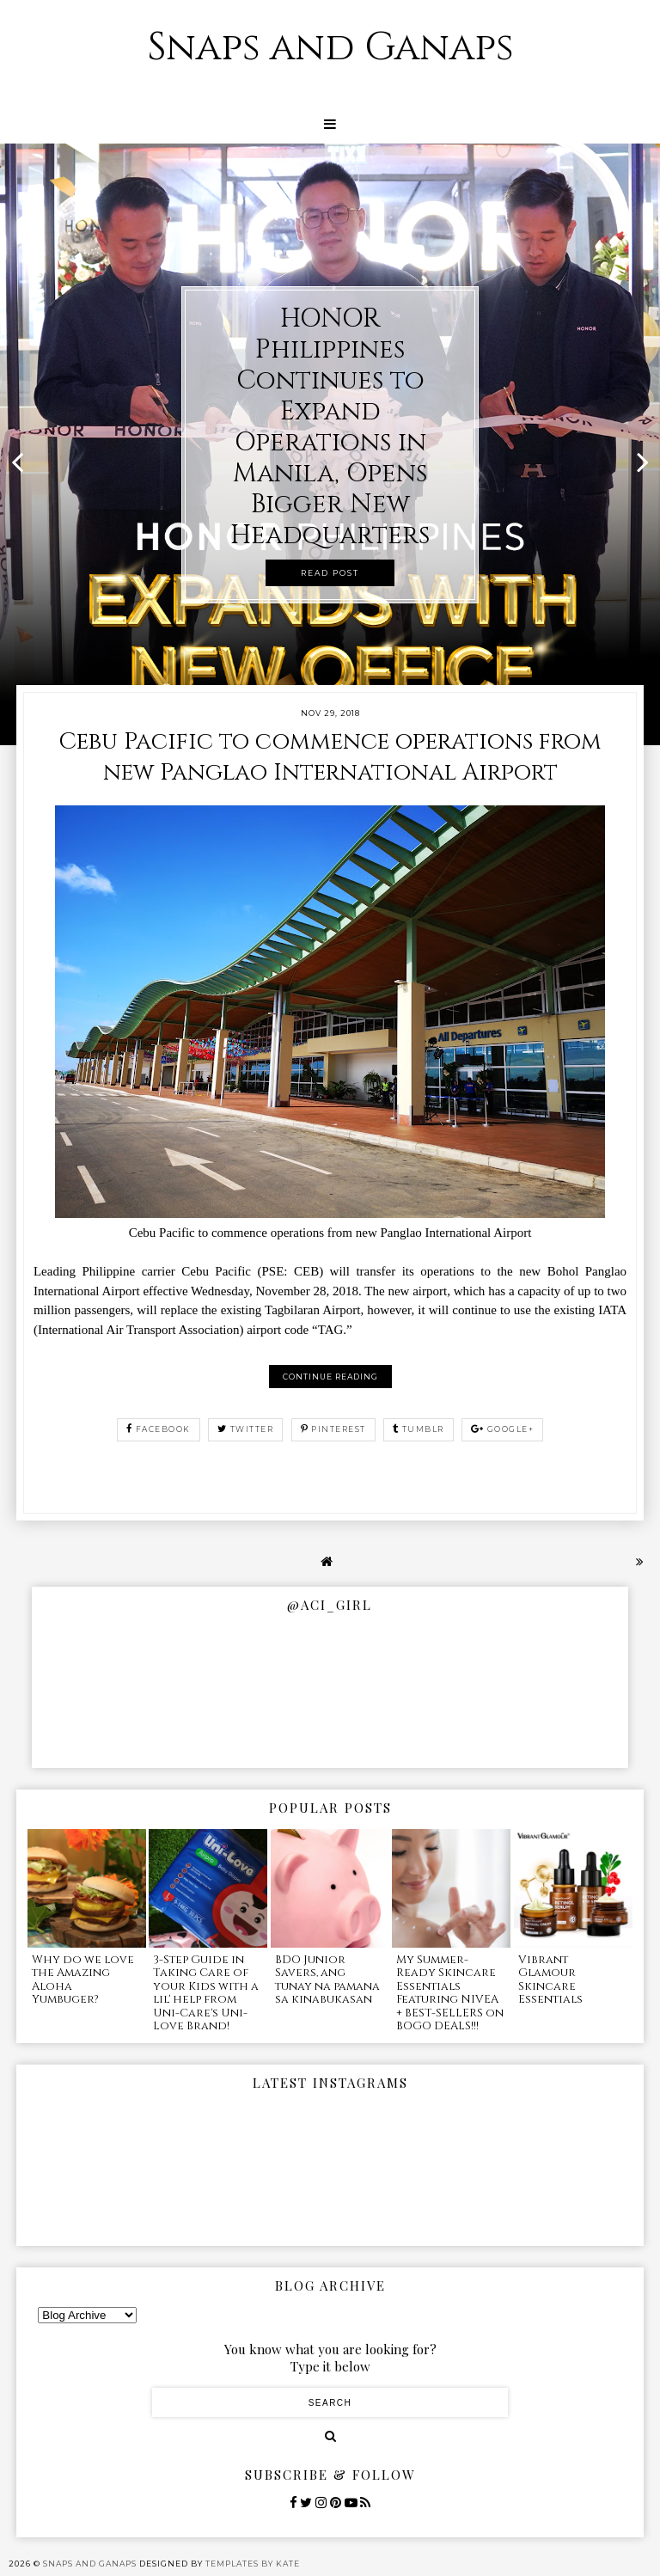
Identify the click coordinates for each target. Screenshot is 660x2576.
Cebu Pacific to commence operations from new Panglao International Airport (330, 757)
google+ (502, 1429)
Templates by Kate (252, 2563)
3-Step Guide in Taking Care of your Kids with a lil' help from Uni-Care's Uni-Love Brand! (206, 1993)
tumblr (418, 1429)
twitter (245, 1429)
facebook (158, 1429)
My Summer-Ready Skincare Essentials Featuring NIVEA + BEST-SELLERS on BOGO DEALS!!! (450, 1993)
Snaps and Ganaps (330, 47)
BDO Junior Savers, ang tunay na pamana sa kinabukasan (327, 1980)
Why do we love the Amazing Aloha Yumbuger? (83, 1980)
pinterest (333, 1429)
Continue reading (330, 1376)
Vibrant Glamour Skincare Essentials (550, 1980)
